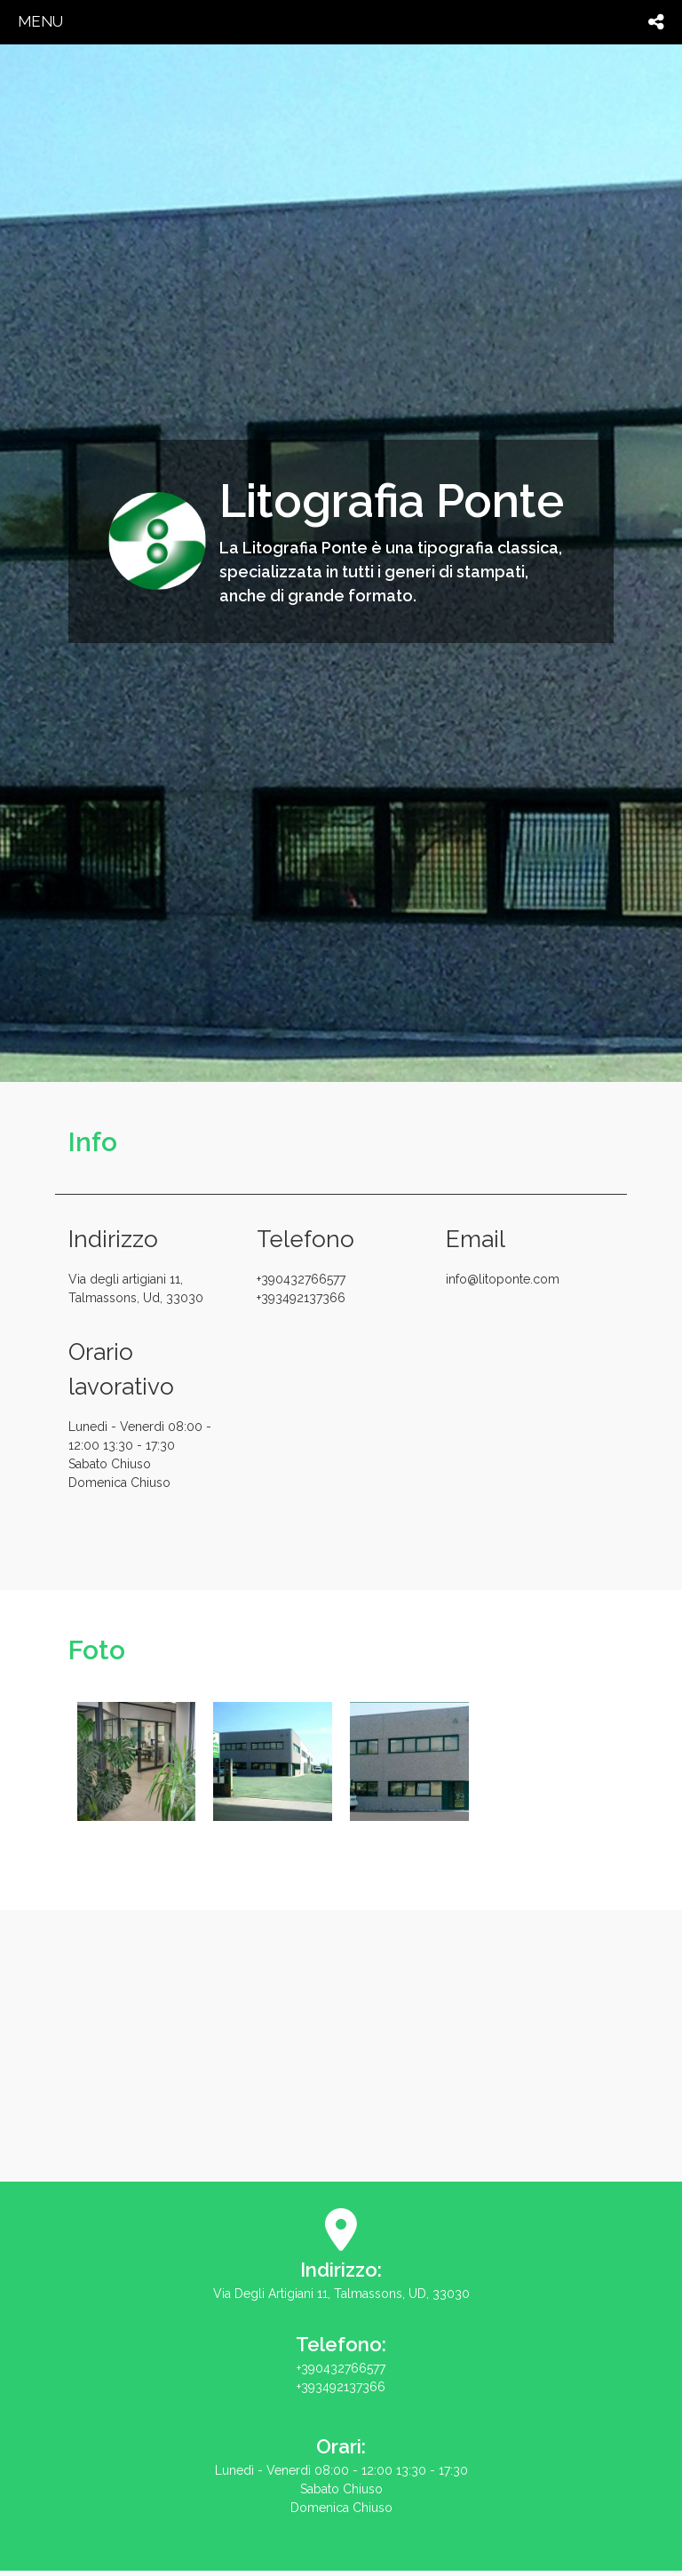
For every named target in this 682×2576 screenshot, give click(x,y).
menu (40, 21)
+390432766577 (338, 1290)
